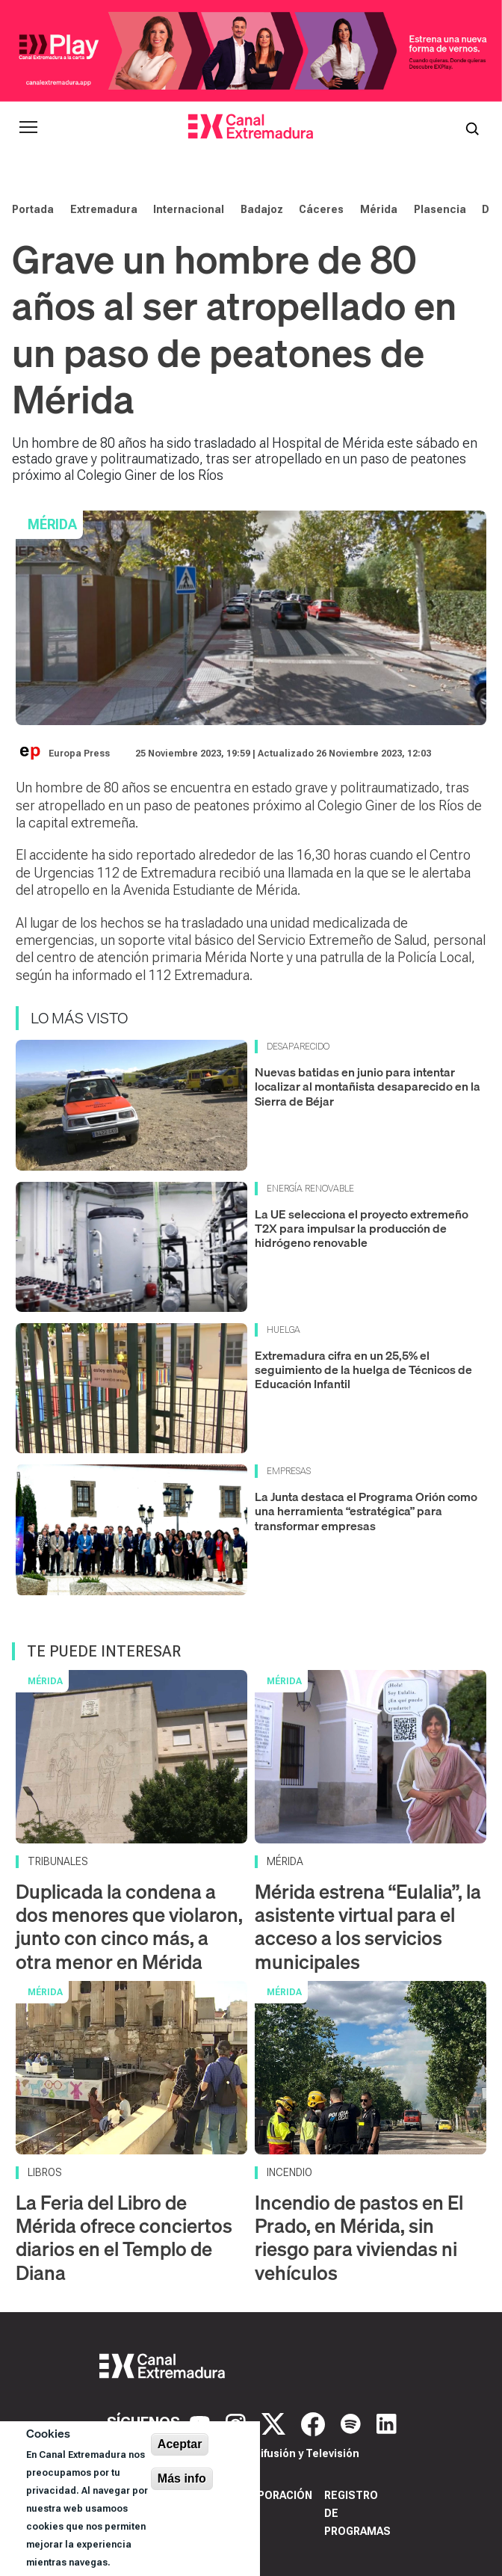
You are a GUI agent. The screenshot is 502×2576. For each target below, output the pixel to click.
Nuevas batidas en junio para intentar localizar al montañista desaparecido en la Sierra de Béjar (367, 1086)
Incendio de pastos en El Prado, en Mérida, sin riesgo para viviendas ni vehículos (359, 2237)
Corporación (273, 2495)
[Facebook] (315, 2423)
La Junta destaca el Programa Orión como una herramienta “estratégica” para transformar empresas (366, 1511)
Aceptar (180, 2444)
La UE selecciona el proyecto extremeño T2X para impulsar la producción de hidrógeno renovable (361, 1228)
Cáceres (321, 209)
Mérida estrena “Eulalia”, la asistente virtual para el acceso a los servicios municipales (368, 1926)
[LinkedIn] (386, 2423)
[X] (275, 2423)
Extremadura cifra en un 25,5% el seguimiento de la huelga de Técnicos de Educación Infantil (363, 1369)
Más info (182, 2478)
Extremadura (103, 209)
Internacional (188, 209)
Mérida (378, 209)
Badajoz (262, 209)
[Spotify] (353, 2423)
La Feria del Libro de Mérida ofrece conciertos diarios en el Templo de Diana (124, 2237)
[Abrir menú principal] (28, 127)
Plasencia (440, 209)
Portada (33, 209)
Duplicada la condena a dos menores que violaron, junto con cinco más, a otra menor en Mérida (129, 1926)
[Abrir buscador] (472, 127)
